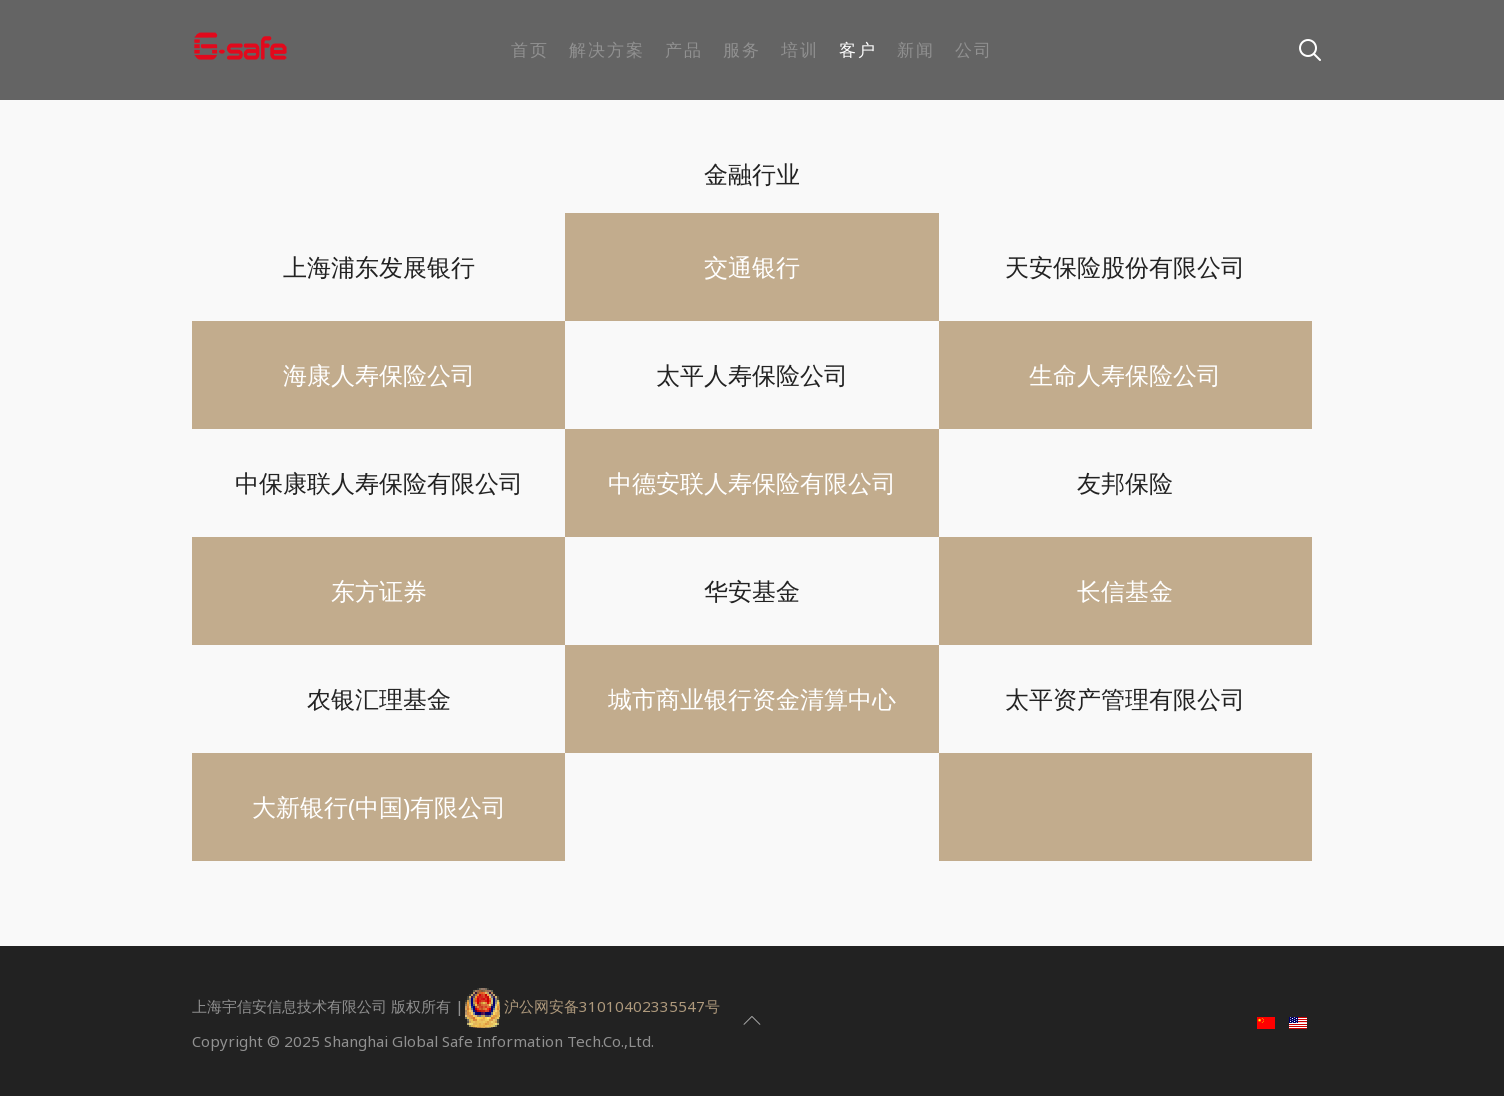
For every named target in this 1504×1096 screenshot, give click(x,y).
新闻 (916, 49)
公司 (974, 49)
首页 (530, 49)
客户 (858, 49)
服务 (742, 49)
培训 (800, 49)
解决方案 (607, 49)
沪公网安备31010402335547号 (612, 1006)
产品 (684, 49)
